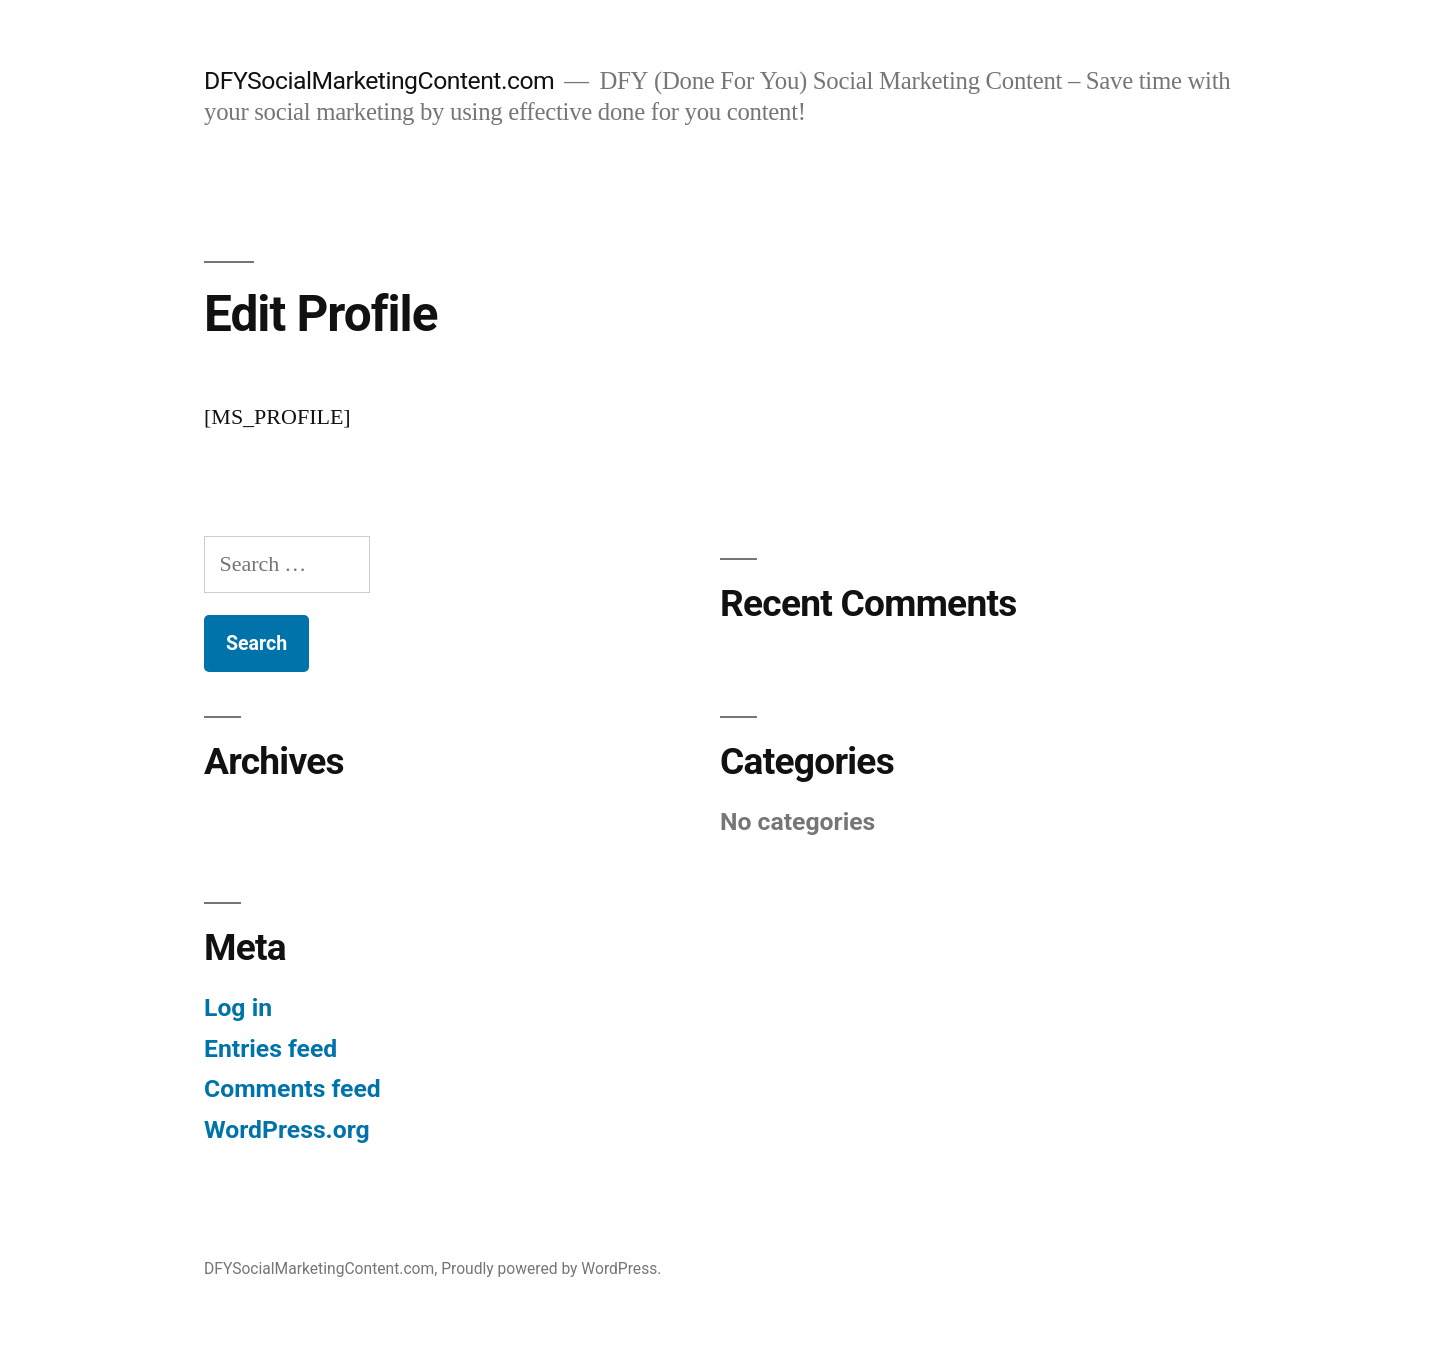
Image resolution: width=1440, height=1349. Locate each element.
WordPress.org (287, 1129)
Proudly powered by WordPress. (551, 1268)
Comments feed (292, 1088)
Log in (238, 1007)
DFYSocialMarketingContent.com (379, 80)
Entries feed (270, 1048)
